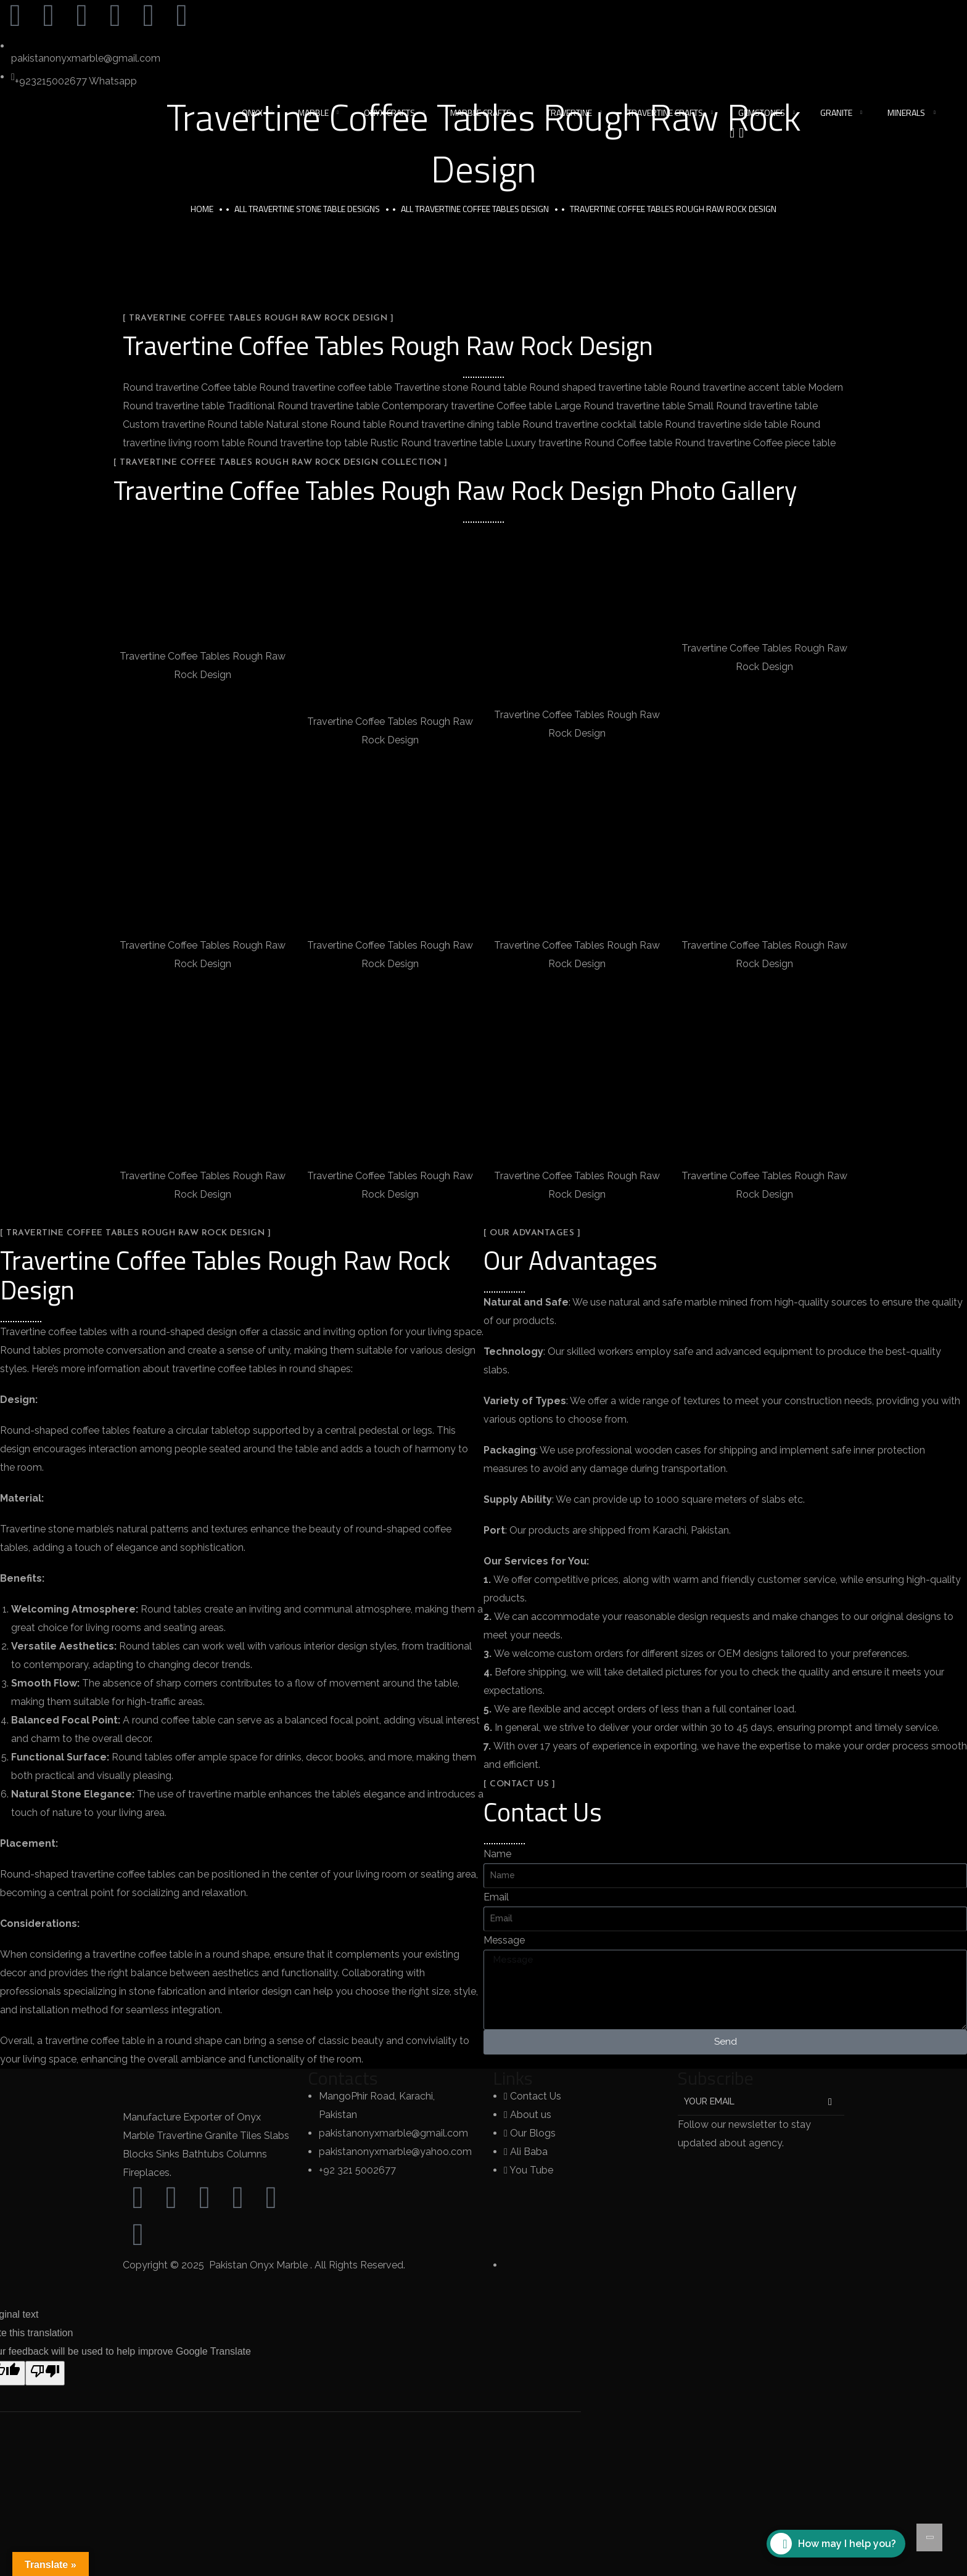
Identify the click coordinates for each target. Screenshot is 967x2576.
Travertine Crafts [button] (665, 112)
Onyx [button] (252, 112)
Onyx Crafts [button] (389, 112)
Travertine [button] (569, 112)
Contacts (343, 2078)
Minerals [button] (906, 112)
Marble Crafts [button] (480, 112)
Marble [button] (313, 112)
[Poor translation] (45, 2373)
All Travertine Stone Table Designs (307, 208)
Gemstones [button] (761, 112)
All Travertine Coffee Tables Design (475, 208)
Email (496, 1897)
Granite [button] (836, 112)
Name (497, 1854)
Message (504, 1940)
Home (202, 208)
